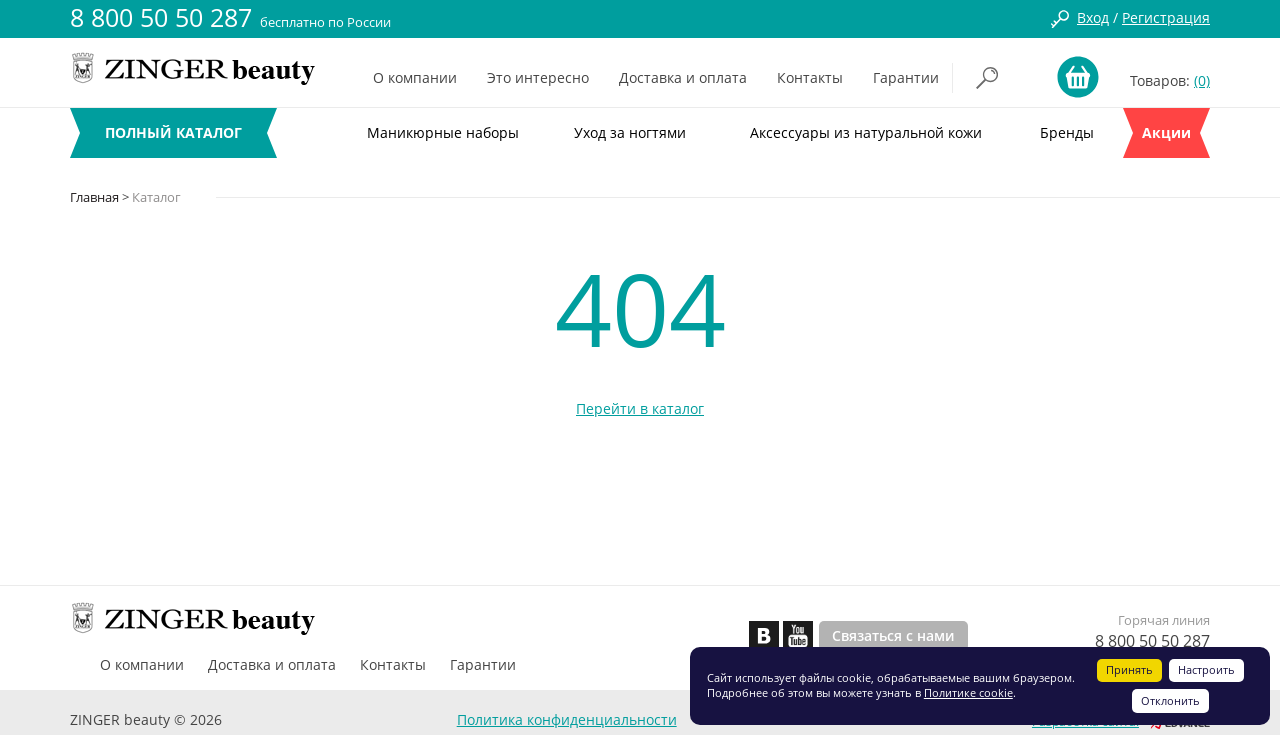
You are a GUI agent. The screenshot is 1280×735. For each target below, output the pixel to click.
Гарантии (906, 77)
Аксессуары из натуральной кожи (866, 132)
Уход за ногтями (630, 132)
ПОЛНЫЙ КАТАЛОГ (173, 132)
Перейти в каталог (640, 408)
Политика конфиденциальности (567, 719)
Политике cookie (968, 692)
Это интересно (538, 77)
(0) (1202, 80)
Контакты (810, 77)
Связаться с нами (893, 635)
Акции (1166, 132)
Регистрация (1166, 17)
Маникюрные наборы (443, 132)
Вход (1093, 17)
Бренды (1067, 132)
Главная (94, 197)
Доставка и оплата (683, 77)
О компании (415, 77)
